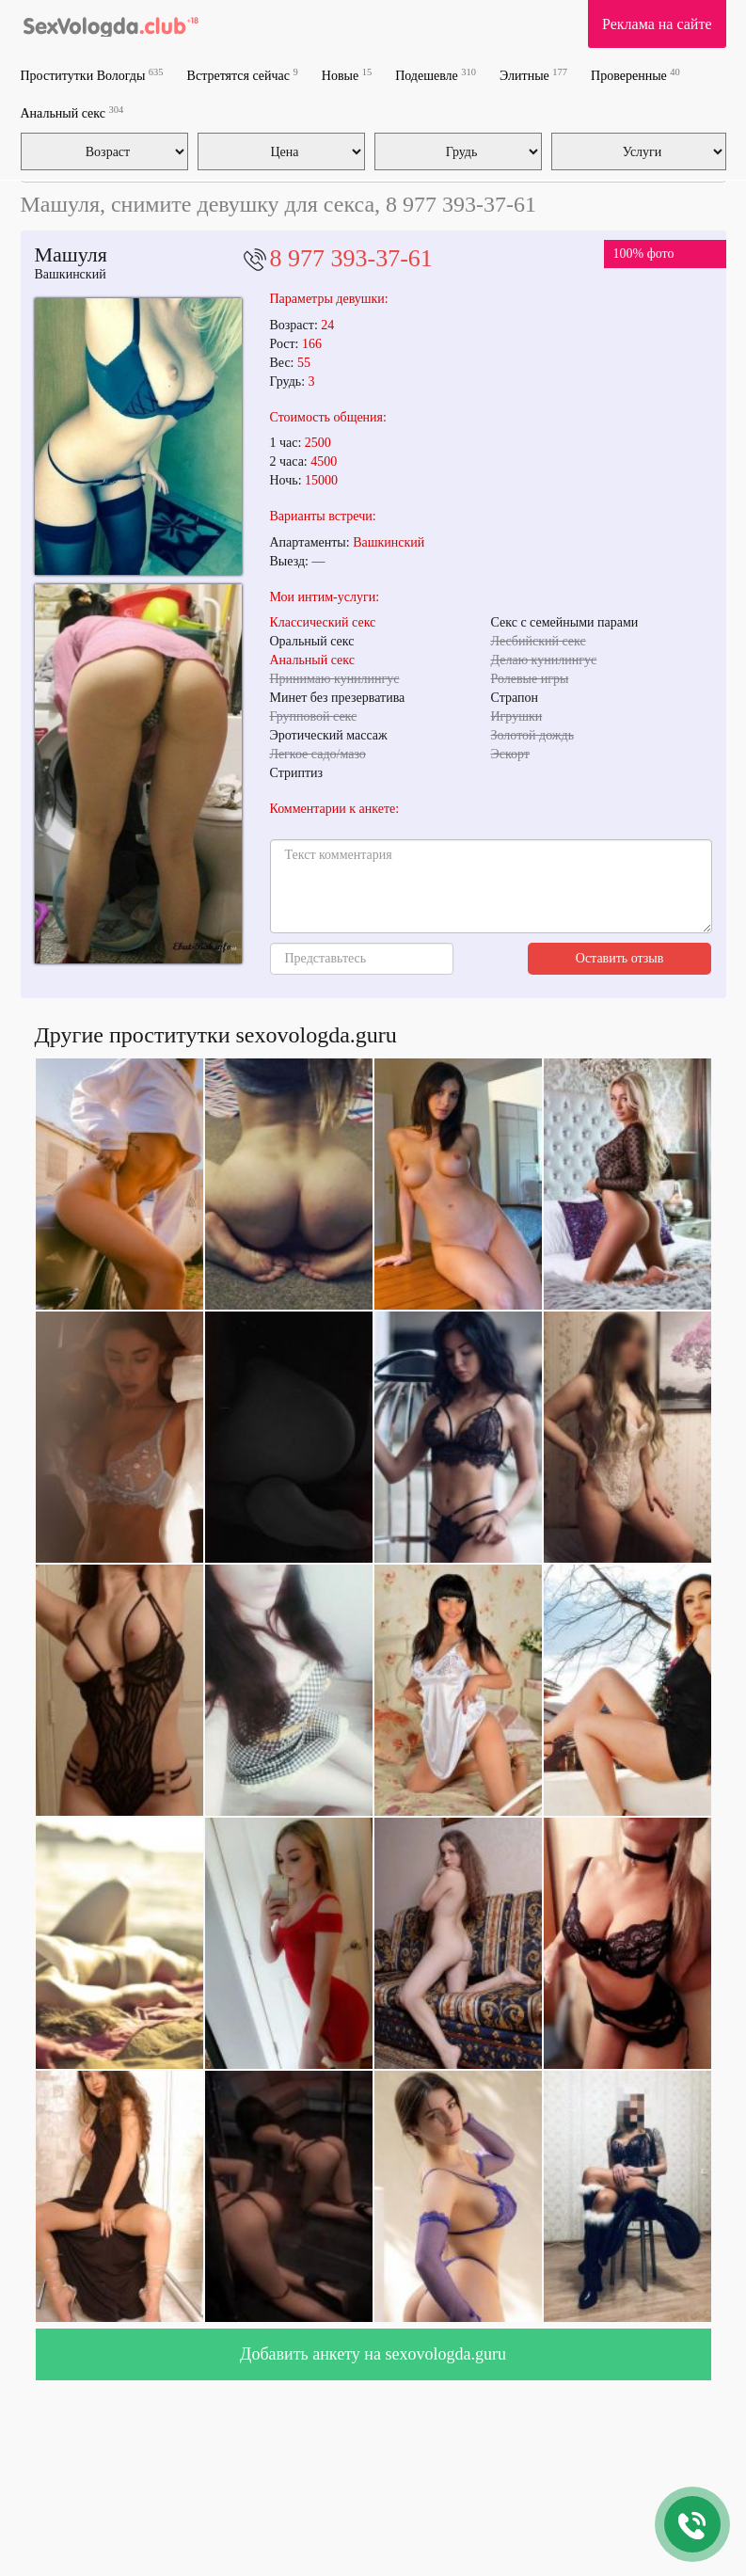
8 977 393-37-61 (351, 258)
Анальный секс (72, 112)
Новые (347, 75)
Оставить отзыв (620, 958)
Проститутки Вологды (92, 75)
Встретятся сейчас (242, 75)
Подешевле (435, 75)
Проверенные (635, 75)
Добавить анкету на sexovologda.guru (373, 2354)
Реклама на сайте (656, 24)
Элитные (533, 75)
